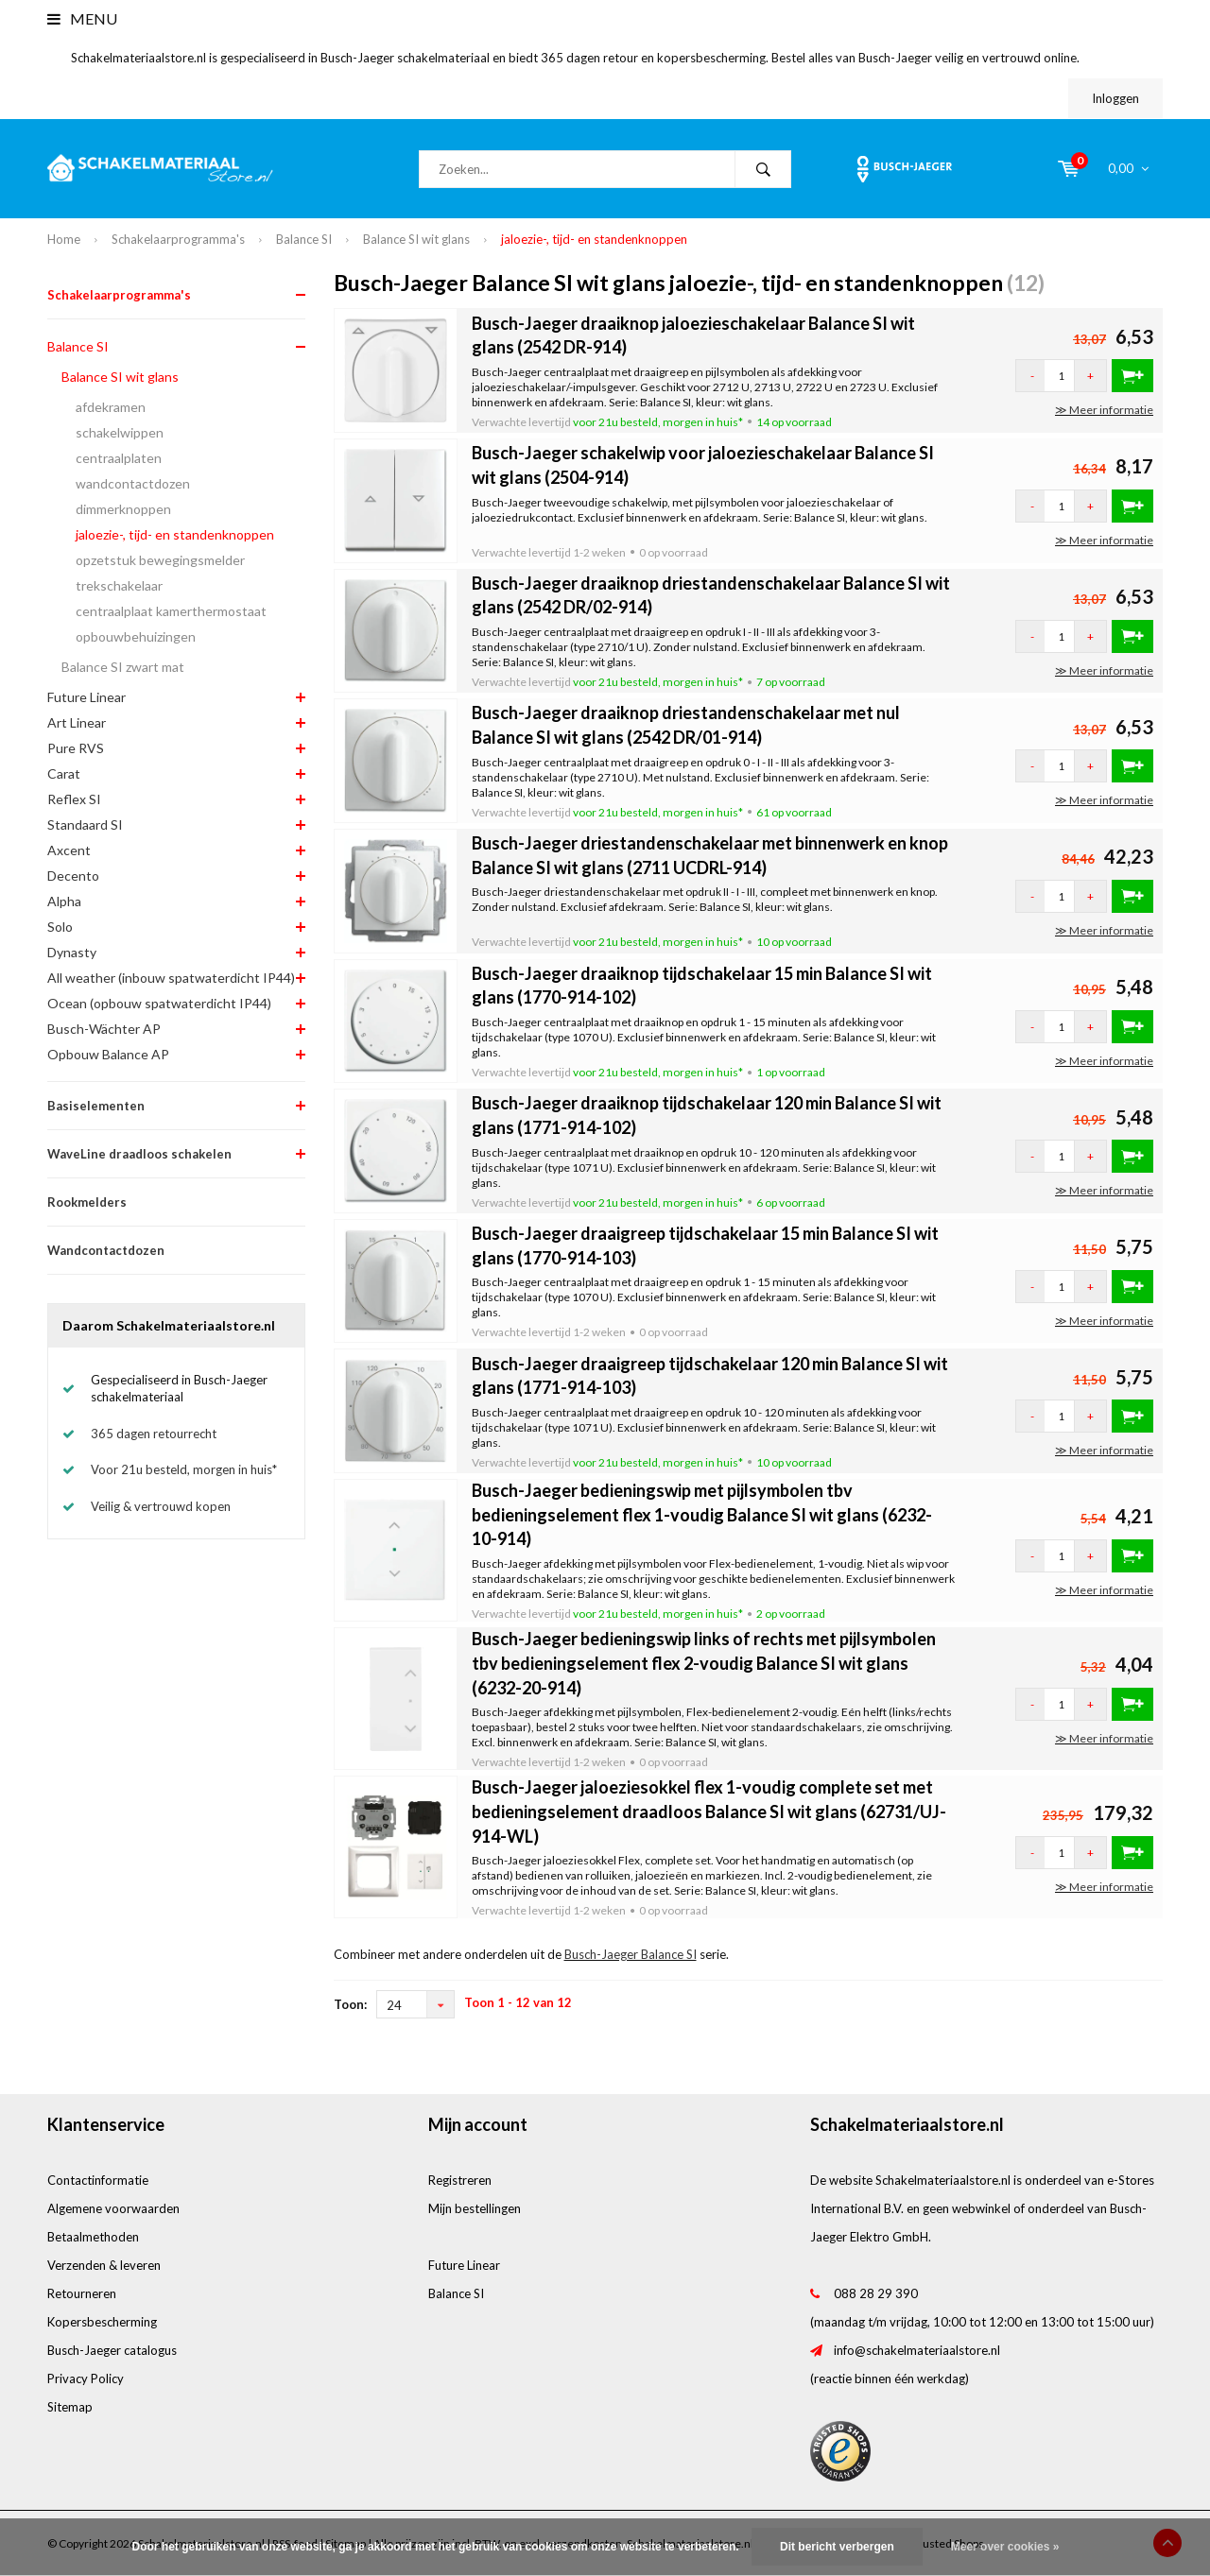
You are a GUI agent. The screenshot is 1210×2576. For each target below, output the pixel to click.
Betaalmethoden (93, 2236)
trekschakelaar (119, 585)
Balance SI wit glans (416, 239)
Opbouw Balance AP (108, 1054)
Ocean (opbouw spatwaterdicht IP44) (159, 1003)
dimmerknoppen (123, 509)
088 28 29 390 (876, 2293)
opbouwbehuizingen (136, 636)
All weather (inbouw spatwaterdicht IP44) (171, 978)
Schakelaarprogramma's (178, 239)
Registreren (460, 2180)
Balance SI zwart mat (122, 667)
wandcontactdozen (133, 483)
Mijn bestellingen (474, 2208)
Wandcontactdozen (105, 1250)
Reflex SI (74, 799)
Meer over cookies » (1005, 2546)
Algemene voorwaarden (113, 2208)
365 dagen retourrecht (153, 1433)
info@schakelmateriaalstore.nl (917, 2350)
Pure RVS (75, 748)
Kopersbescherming (102, 2321)
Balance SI (304, 239)
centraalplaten (119, 458)
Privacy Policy (85, 2378)
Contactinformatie (97, 2180)
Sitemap (70, 2406)
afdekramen (111, 407)
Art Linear (76, 722)
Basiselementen (96, 1105)
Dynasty (71, 952)
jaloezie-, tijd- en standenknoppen (594, 239)
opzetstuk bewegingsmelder (160, 560)
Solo (60, 927)
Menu (82, 18)
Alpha (64, 901)
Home (63, 239)
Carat (63, 773)
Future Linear (86, 697)
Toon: (350, 2004)
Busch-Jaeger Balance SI (630, 1954)
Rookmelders (87, 1202)
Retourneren (81, 2293)
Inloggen (1115, 98)
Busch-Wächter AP (104, 1029)
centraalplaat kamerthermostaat (171, 611)
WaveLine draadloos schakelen (139, 1153)
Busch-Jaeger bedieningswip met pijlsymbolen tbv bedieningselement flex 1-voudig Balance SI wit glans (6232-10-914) (702, 1514)
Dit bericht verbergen (837, 2546)
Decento (73, 875)
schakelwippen (120, 432)
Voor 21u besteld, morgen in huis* (184, 1469)
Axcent (69, 850)
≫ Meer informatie (1104, 410)
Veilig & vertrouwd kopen (161, 1506)
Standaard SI (85, 824)
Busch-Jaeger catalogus (112, 2350)
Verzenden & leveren (104, 2265)
